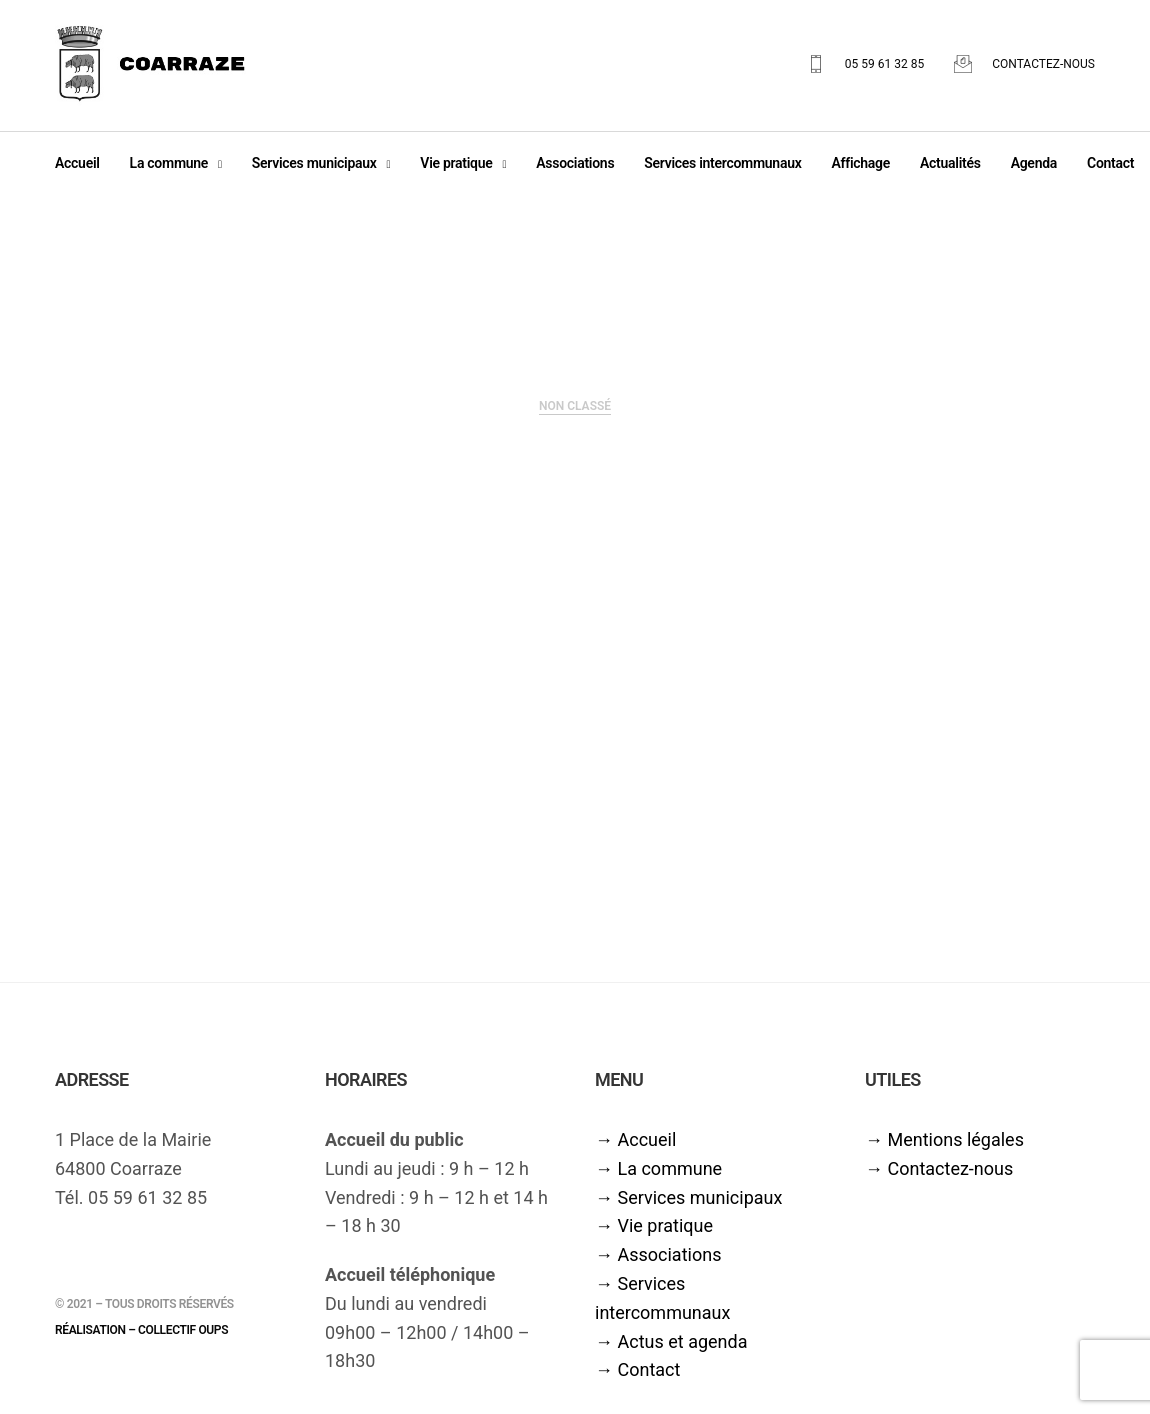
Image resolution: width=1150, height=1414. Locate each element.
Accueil (77, 168)
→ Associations (658, 1263)
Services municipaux (314, 168)
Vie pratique (456, 168)
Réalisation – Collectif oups (141, 1339)
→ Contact (637, 1379)
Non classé (575, 415)
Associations (575, 168)
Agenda (1034, 168)
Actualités (950, 168)
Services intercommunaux (722, 168)
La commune (169, 168)
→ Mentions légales (944, 1148)
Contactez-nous (1043, 69)
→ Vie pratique (654, 1235)
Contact (1110, 168)
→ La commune (658, 1177)
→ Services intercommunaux (662, 1307)
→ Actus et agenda (671, 1350)
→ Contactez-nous (939, 1177)
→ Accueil (635, 1148)
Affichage (860, 168)
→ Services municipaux (688, 1206)
